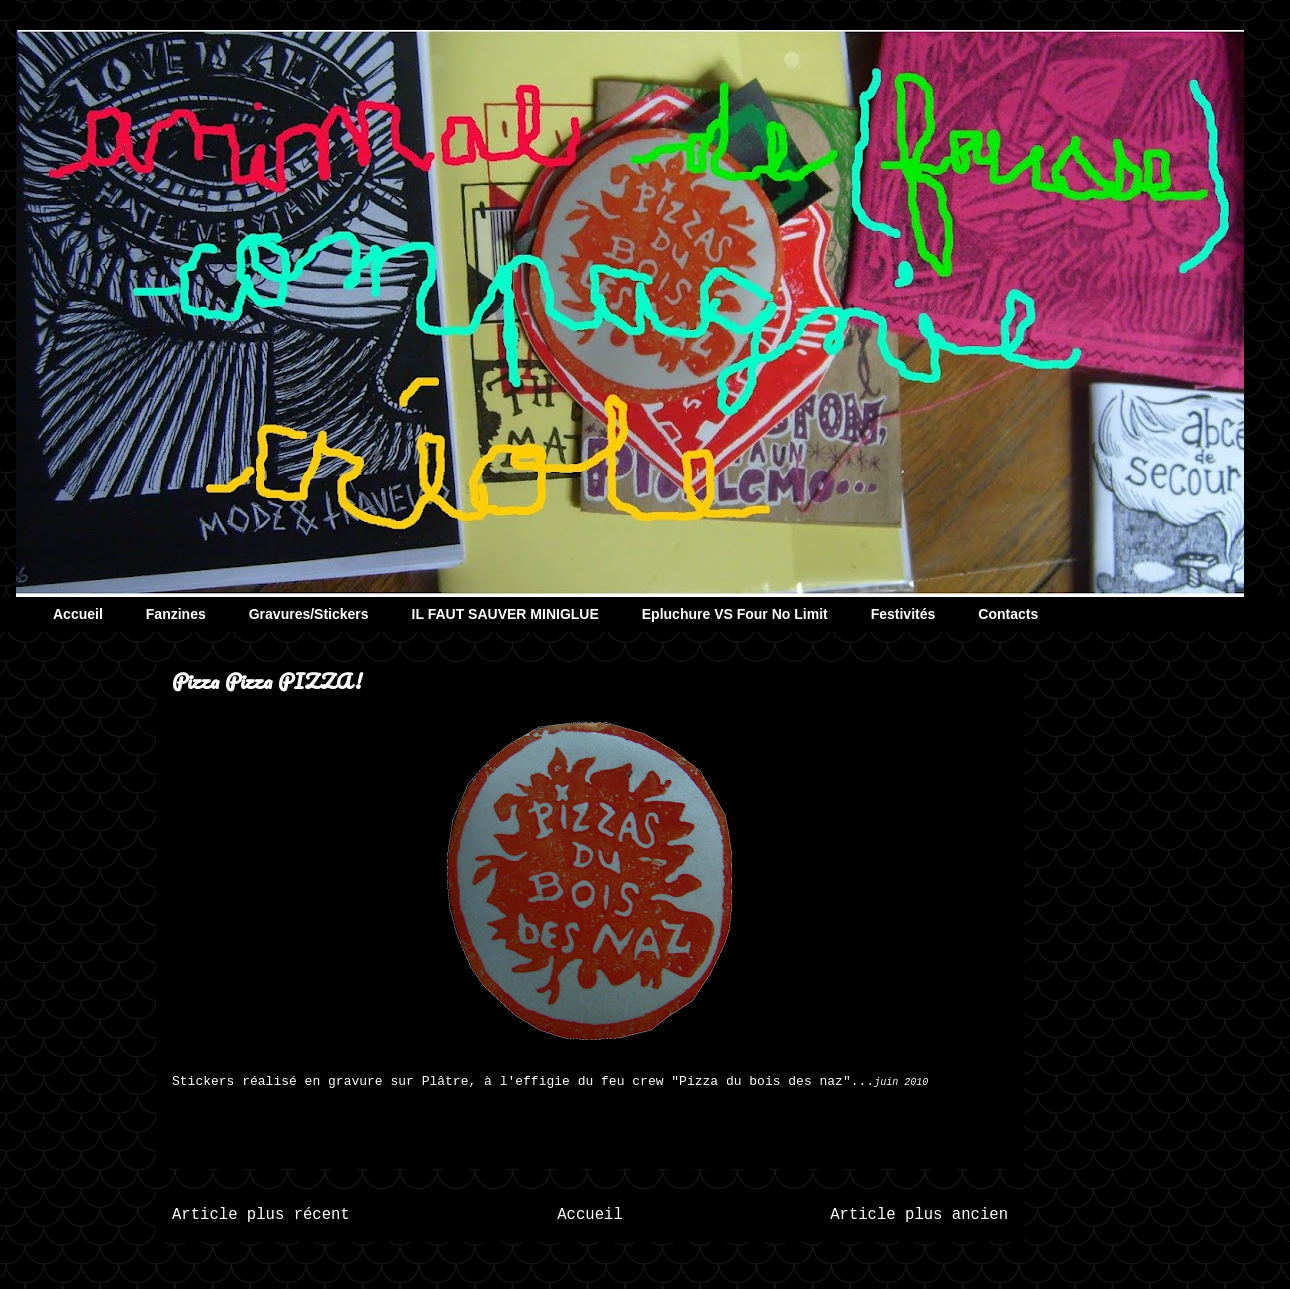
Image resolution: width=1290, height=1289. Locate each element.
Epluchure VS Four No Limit (735, 614)
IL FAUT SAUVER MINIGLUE (505, 614)
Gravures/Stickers (309, 614)
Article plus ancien (919, 1215)
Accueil (78, 614)
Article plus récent (261, 1215)
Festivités (903, 614)
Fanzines (176, 614)
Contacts (1008, 614)
